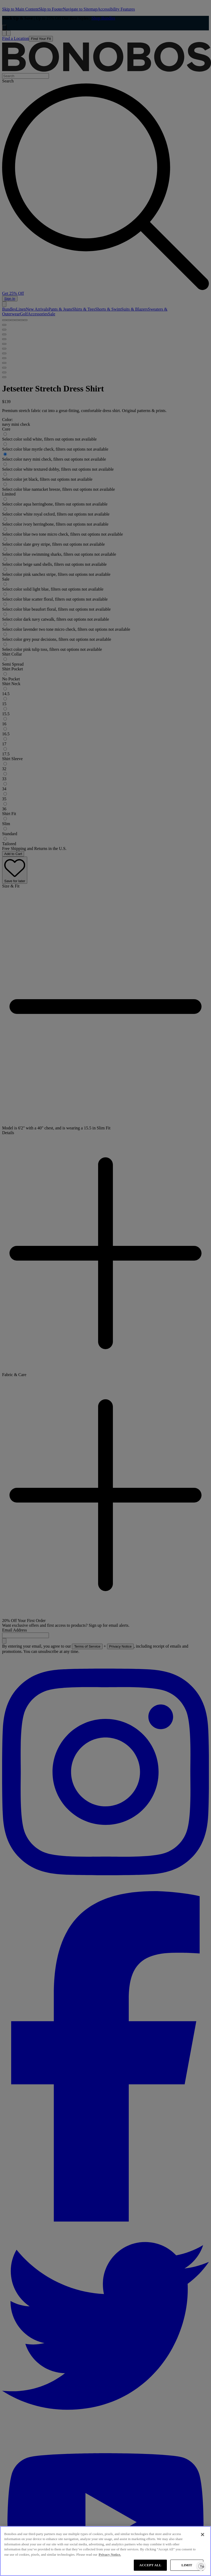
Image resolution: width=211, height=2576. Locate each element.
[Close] (202, 2534)
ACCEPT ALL (150, 2565)
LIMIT (186, 2565)
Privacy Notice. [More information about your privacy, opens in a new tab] (110, 2554)
